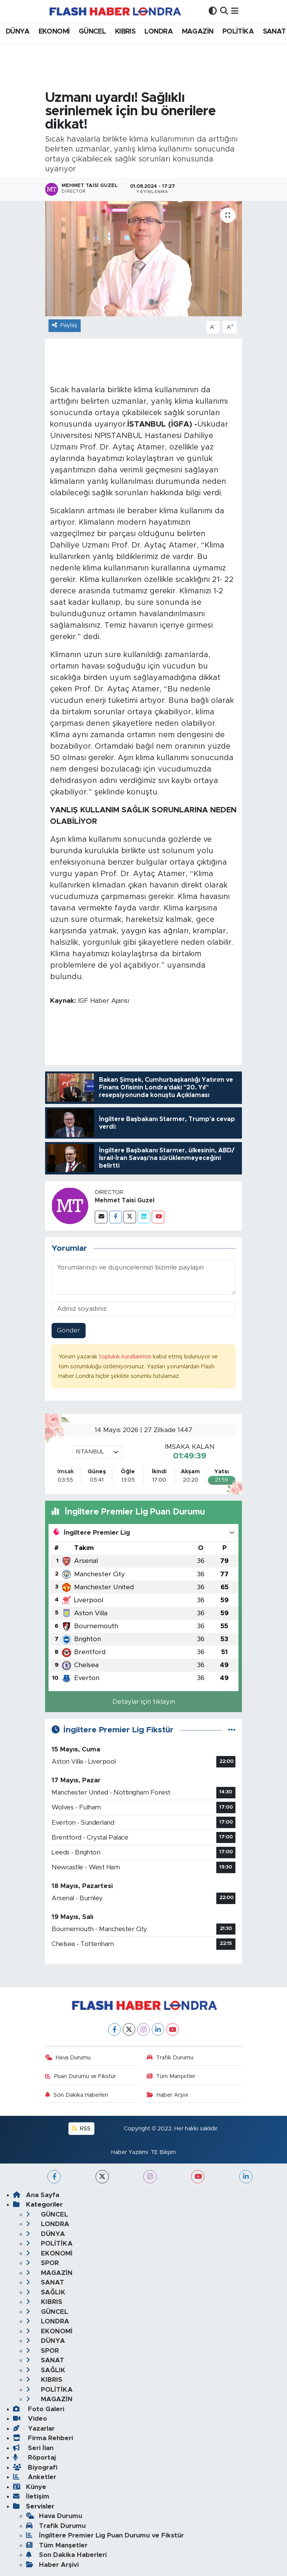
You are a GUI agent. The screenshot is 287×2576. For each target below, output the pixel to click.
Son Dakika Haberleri (76, 2095)
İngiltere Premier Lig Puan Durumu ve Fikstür (105, 2535)
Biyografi (35, 2467)
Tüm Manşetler (171, 2076)
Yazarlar (34, 2428)
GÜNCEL (92, 31)
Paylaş (64, 325)
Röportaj (34, 2457)
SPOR (42, 2263)
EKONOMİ (54, 31)
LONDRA (158, 31)
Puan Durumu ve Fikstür (80, 2076)
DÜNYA (17, 31)
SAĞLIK (45, 2292)
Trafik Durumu (170, 2057)
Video (30, 2418)
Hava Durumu (68, 2057)
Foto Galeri (38, 2409)
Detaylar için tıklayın (143, 1701)
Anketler (34, 2477)
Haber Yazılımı (129, 2152)
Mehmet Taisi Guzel (124, 1200)
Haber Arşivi (167, 2095)
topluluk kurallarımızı (126, 1357)
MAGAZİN (198, 31)
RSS (81, 2128)
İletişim (31, 2496)
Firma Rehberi (43, 2438)
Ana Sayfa (36, 2195)
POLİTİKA (238, 31)
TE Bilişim (163, 2152)
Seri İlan (33, 2448)
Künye (29, 2487)
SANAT (274, 31)
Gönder (68, 1330)
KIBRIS (125, 31)
